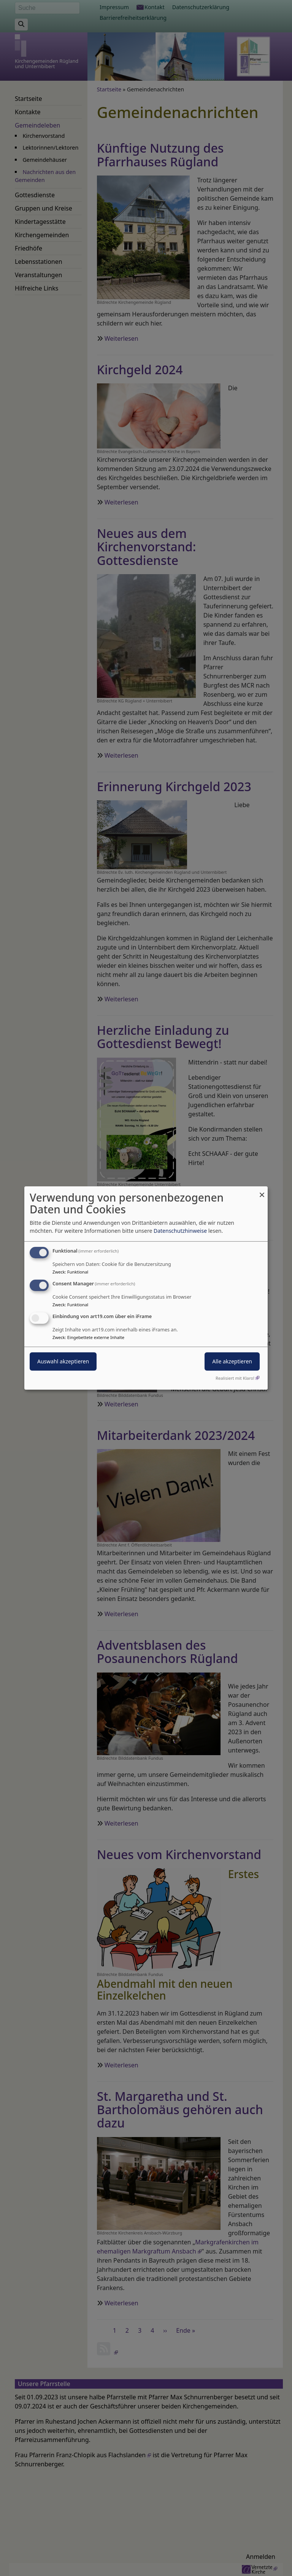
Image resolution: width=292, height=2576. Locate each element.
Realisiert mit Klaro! (235, 1378)
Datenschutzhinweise (180, 1230)
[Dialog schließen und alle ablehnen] (262, 1191)
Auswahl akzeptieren (63, 1361)
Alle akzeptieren (232, 1361)
